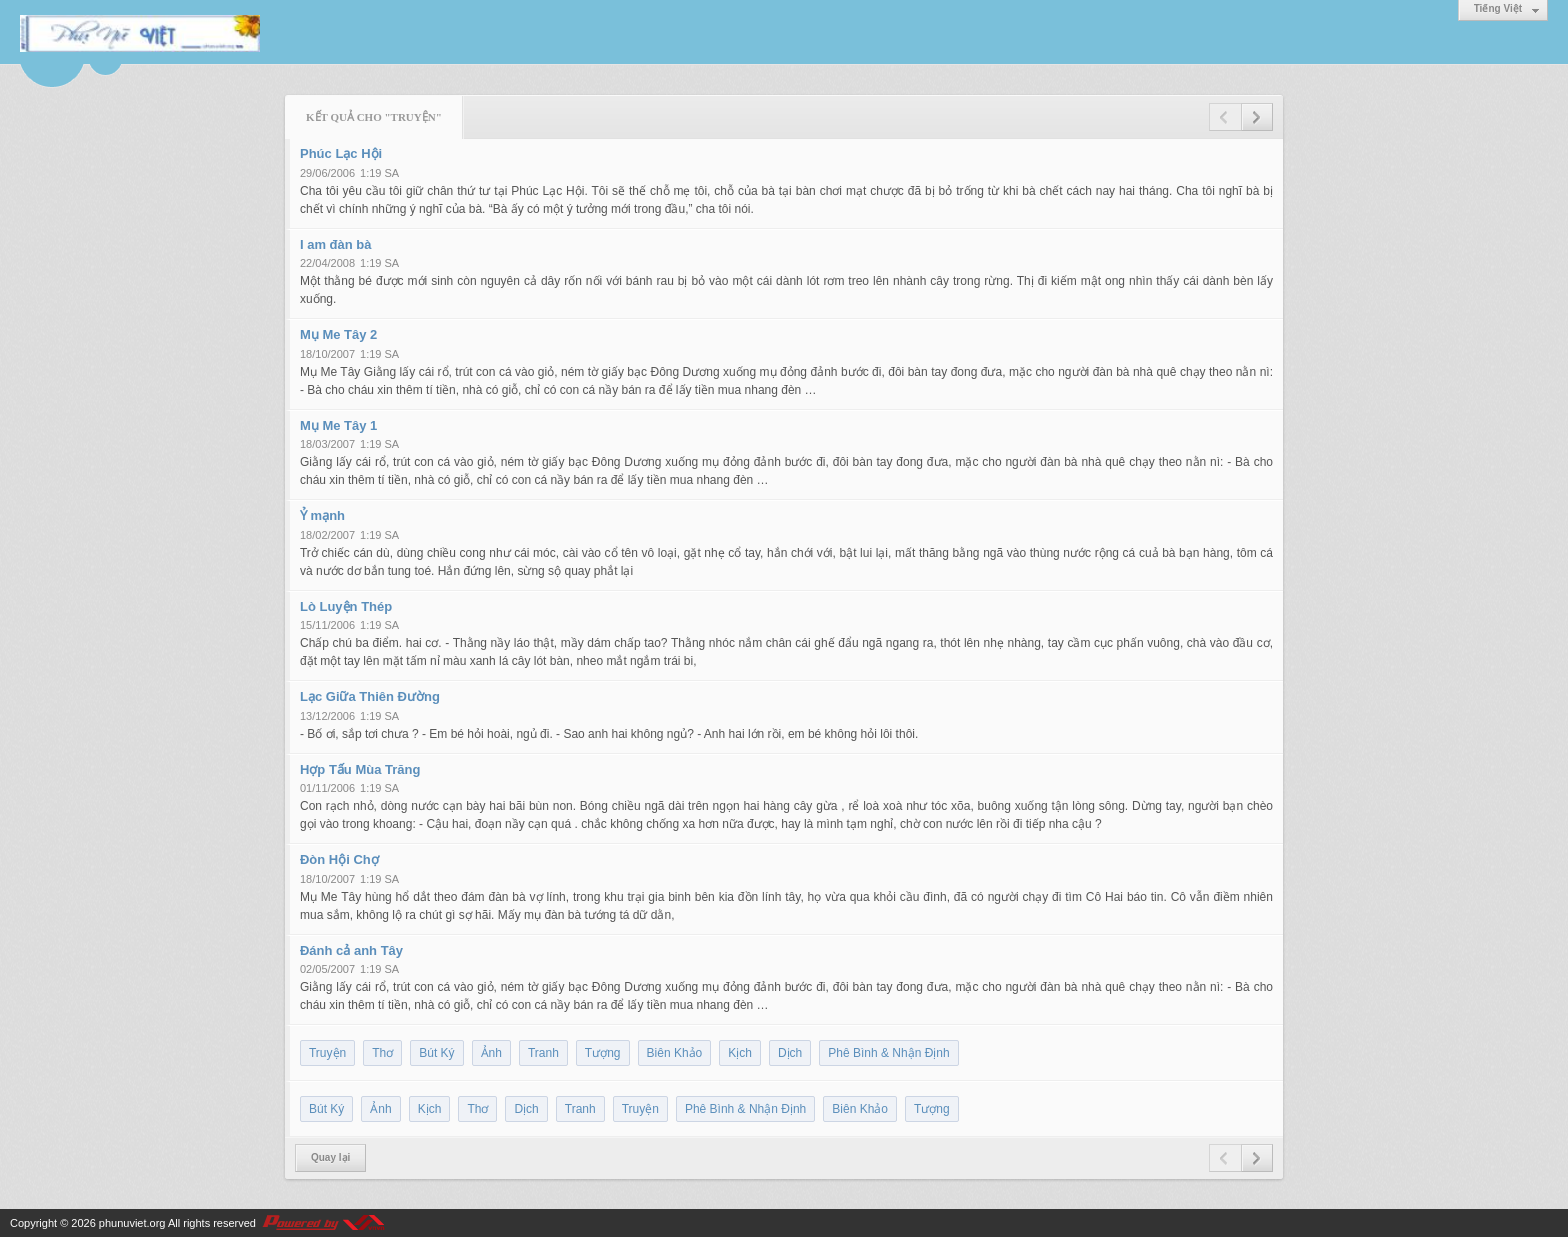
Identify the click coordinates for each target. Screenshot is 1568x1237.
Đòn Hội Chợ (339, 859)
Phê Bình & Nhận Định (888, 1053)
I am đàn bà (336, 244)
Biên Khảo (675, 1053)
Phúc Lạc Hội (341, 153)
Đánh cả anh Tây (351, 950)
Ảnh (491, 1053)
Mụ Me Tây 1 (338, 425)
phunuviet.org (132, 1223)
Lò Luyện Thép (346, 606)
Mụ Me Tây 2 (338, 334)
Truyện (327, 1053)
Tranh (543, 1053)
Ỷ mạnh (322, 515)
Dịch (790, 1053)
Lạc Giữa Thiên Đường (370, 696)
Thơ (382, 1053)
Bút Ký (436, 1053)
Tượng (603, 1053)
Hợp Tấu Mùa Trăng (360, 769)
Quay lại (330, 1157)
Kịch (740, 1053)
